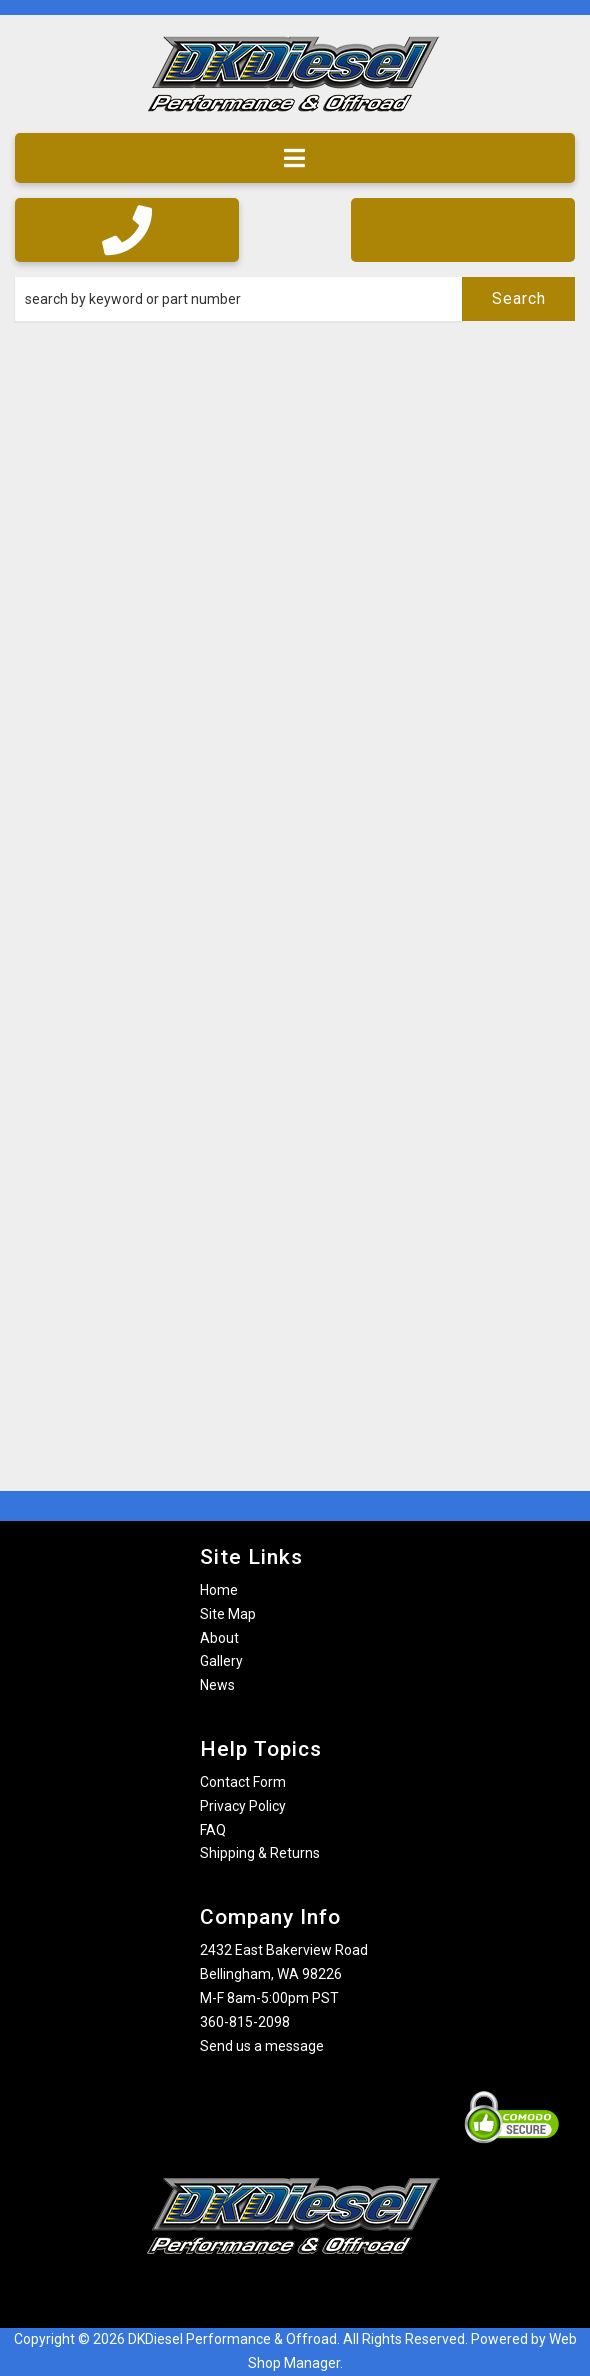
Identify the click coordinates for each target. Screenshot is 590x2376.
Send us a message (262, 2046)
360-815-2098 (245, 2022)
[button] (295, 299)
